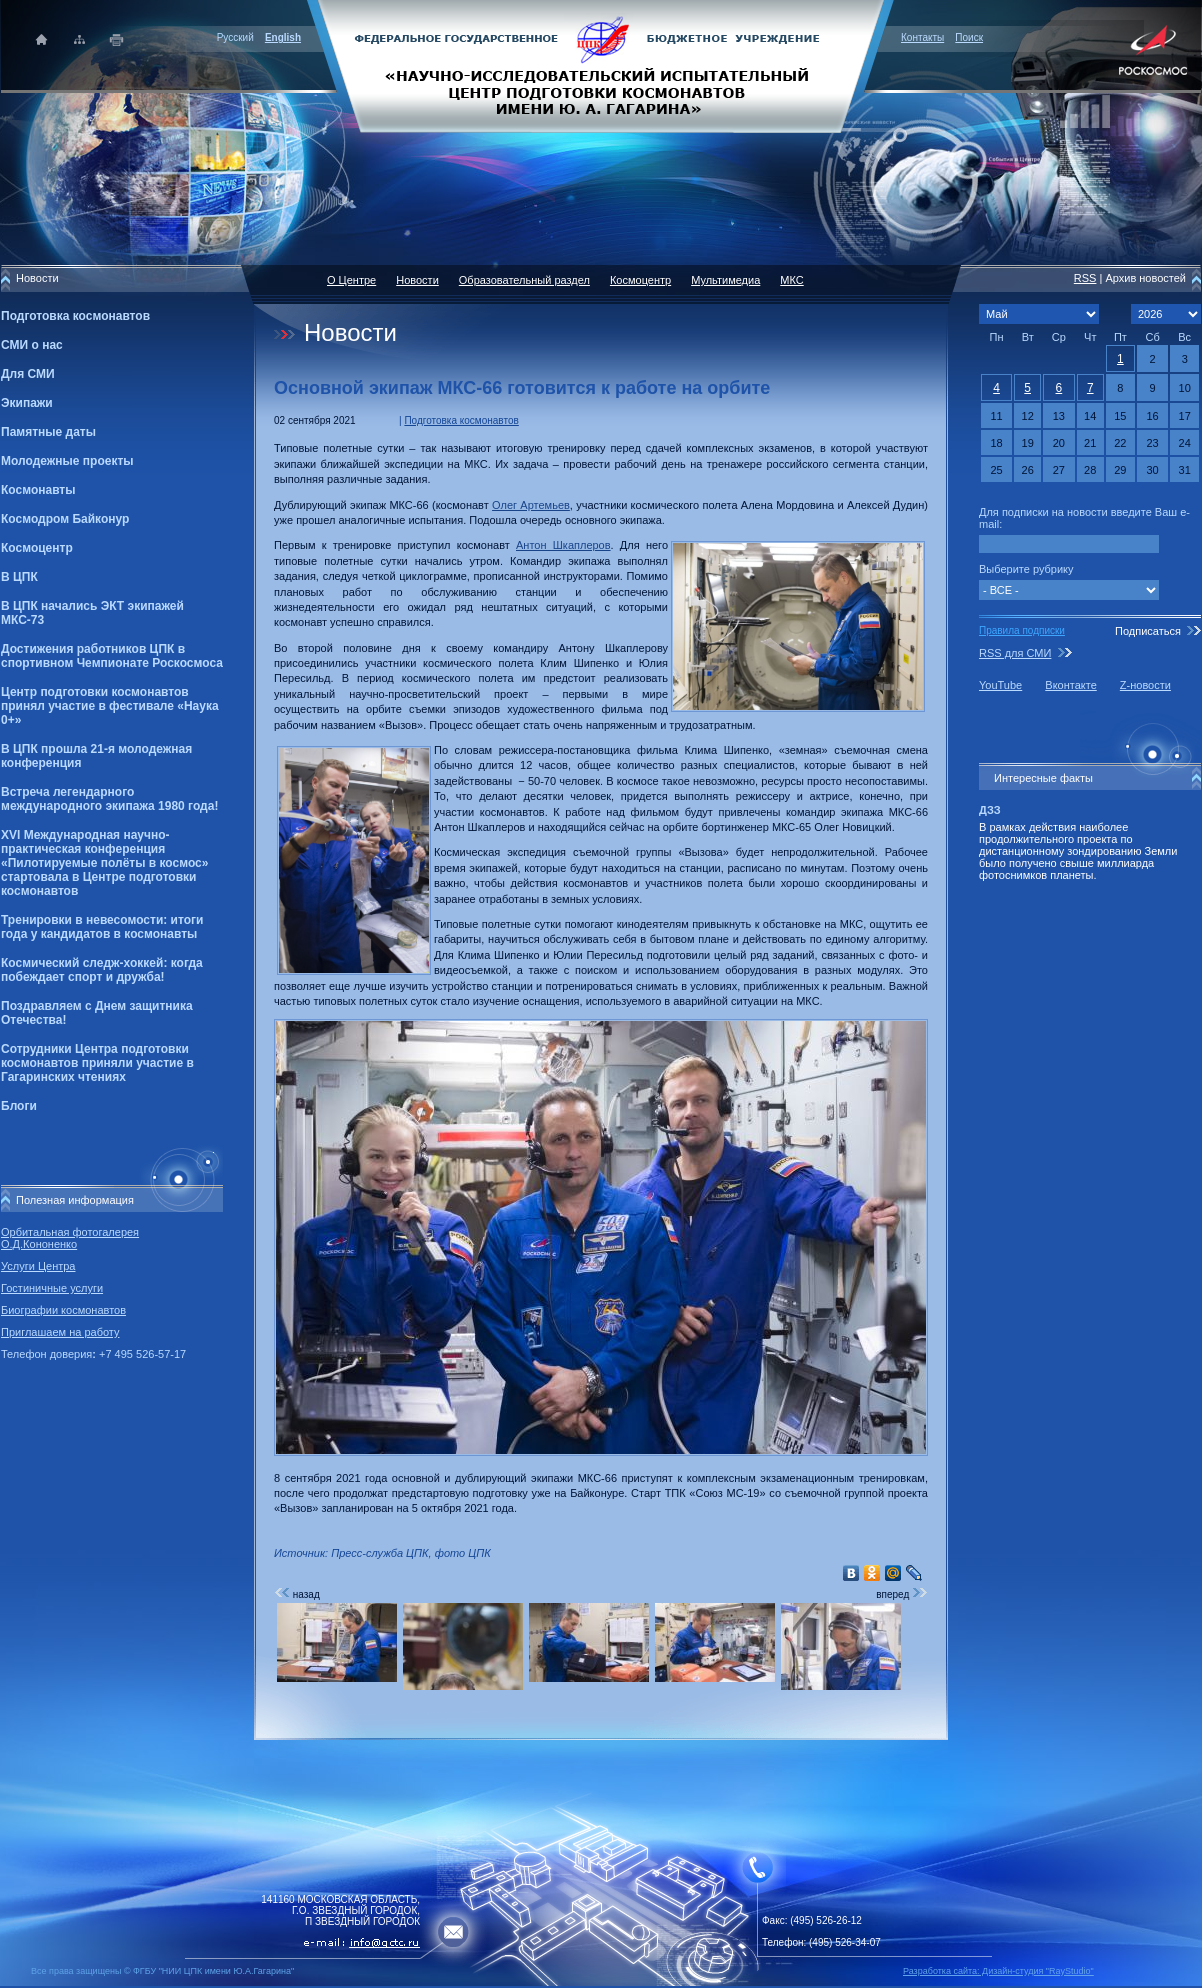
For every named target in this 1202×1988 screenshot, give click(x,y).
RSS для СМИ (1015, 653)
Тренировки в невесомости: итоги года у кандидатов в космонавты (102, 927)
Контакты (922, 37)
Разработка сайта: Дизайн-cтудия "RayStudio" (998, 1971)
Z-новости (1145, 685)
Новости (417, 280)
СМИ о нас (32, 345)
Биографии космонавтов (63, 1310)
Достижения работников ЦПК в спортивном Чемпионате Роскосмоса (112, 656)
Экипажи (27, 403)
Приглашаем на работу (60, 1332)
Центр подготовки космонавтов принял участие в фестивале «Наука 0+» (110, 706)
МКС (791, 280)
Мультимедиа (725, 280)
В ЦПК (19, 577)
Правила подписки (1022, 630)
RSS (1085, 278)
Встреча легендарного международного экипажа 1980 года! (109, 799)
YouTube (1000, 685)
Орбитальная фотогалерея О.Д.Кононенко (70, 1238)
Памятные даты (48, 432)
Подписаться (1148, 631)
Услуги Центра (38, 1266)
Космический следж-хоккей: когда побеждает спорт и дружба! (102, 970)
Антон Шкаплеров (563, 545)
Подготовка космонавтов (75, 316)
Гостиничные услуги (52, 1288)
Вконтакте (1070, 685)
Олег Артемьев (531, 505)
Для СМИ (28, 374)
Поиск (969, 37)
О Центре (351, 280)
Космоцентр (37, 548)
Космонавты (38, 490)
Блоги (19, 1106)
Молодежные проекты (67, 461)
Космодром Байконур (65, 519)
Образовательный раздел (524, 280)
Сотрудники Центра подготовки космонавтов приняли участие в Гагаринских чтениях (97, 1063)
